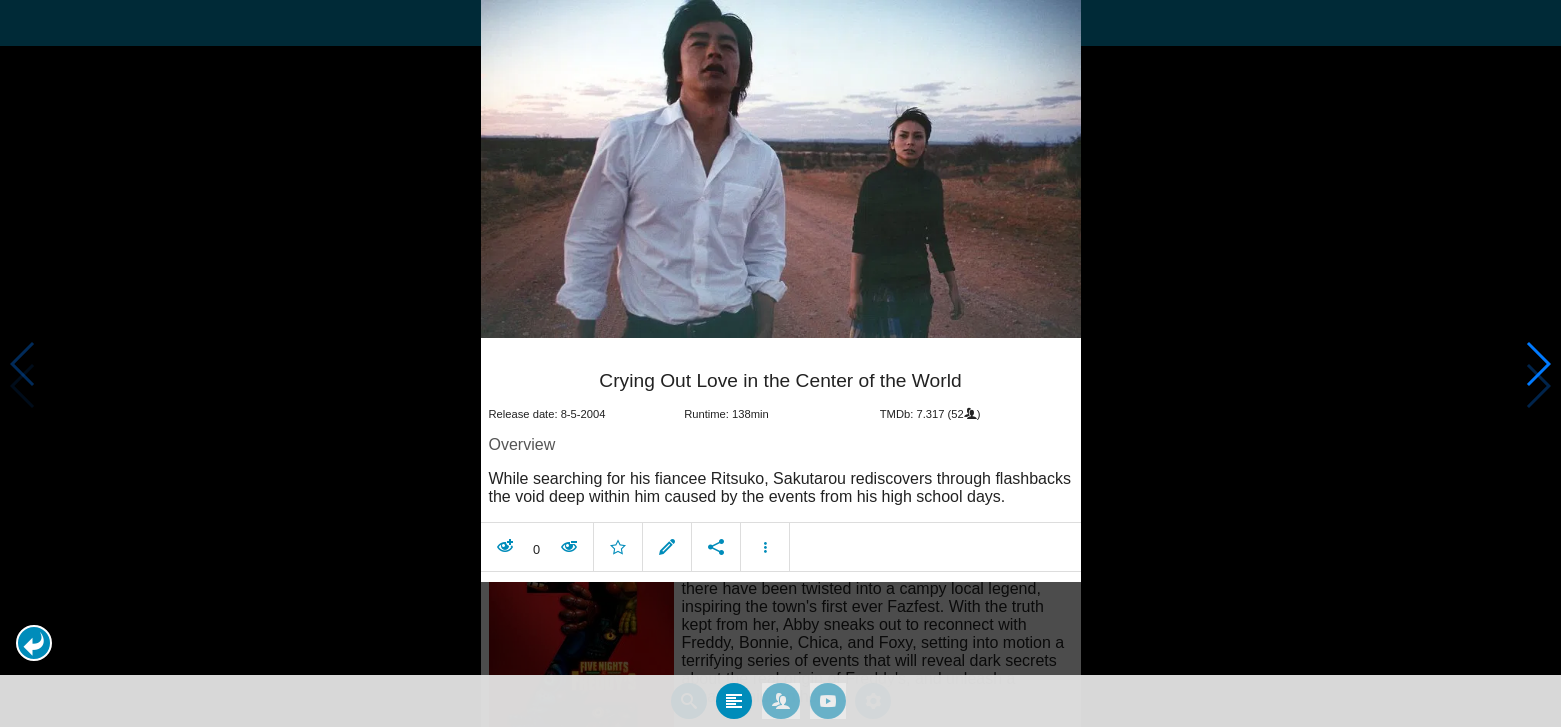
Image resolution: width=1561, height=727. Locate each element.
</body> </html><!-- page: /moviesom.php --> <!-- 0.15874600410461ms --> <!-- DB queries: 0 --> (780, 363)
